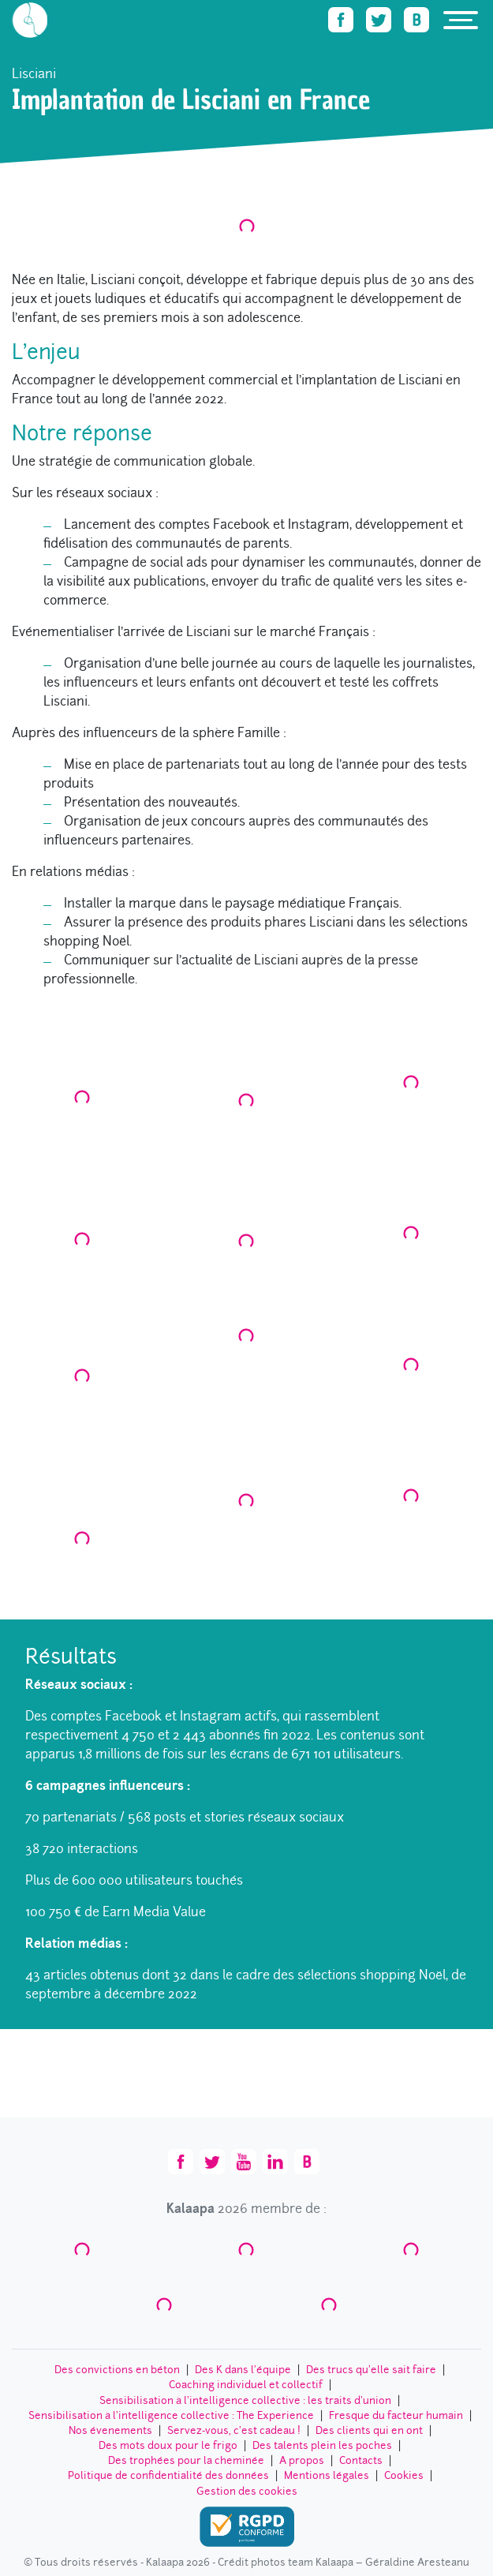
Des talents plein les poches (322, 2445)
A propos (301, 2460)
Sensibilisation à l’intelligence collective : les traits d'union (245, 2400)
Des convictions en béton (117, 2369)
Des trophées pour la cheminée (186, 2460)
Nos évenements (110, 2430)
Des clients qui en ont (369, 2430)
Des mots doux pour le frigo (168, 2445)
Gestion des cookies (246, 2491)
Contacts (361, 2460)
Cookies (404, 2475)
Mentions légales (326, 2475)
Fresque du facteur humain (396, 2415)
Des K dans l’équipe (243, 2369)
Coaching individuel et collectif (246, 2384)
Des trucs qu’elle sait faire (371, 2369)
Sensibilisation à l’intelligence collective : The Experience (171, 2415)
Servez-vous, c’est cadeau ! (234, 2430)
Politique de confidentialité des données (168, 2475)
